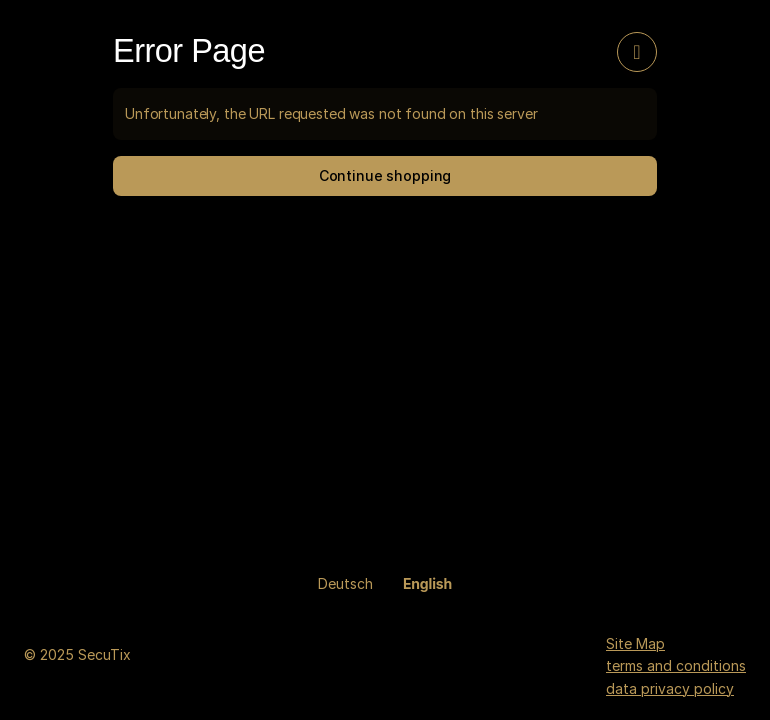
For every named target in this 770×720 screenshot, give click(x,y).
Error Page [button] (189, 51)
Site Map (635, 643)
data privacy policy (670, 688)
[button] (385, 176)
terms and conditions (676, 665)
